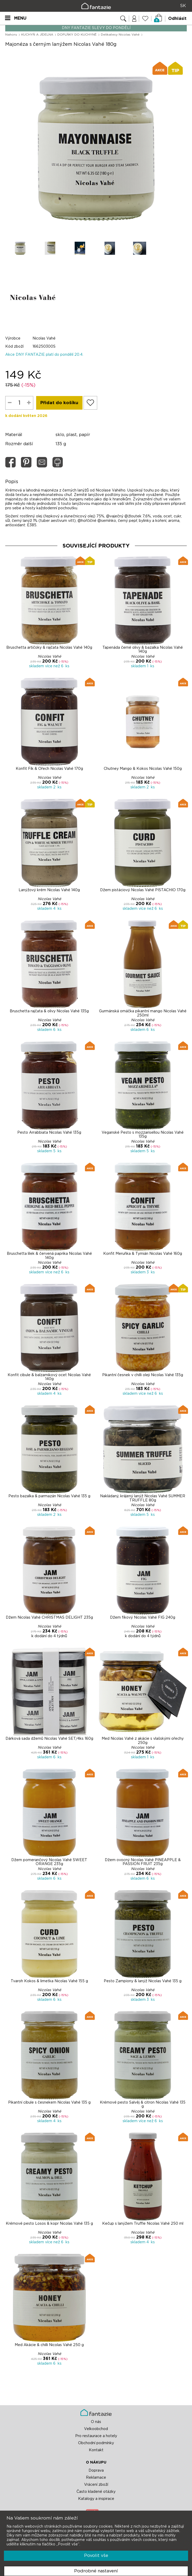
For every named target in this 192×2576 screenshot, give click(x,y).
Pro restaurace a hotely (96, 2436)
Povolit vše (96, 2555)
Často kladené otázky (96, 2491)
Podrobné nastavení (96, 2571)
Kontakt (96, 2450)
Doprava (96, 2470)
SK (183, 6)
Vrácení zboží (96, 2484)
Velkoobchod (96, 2429)
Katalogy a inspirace (96, 2498)
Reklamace (96, 2477)
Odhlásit (177, 18)
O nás (96, 2422)
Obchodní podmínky (96, 2443)
